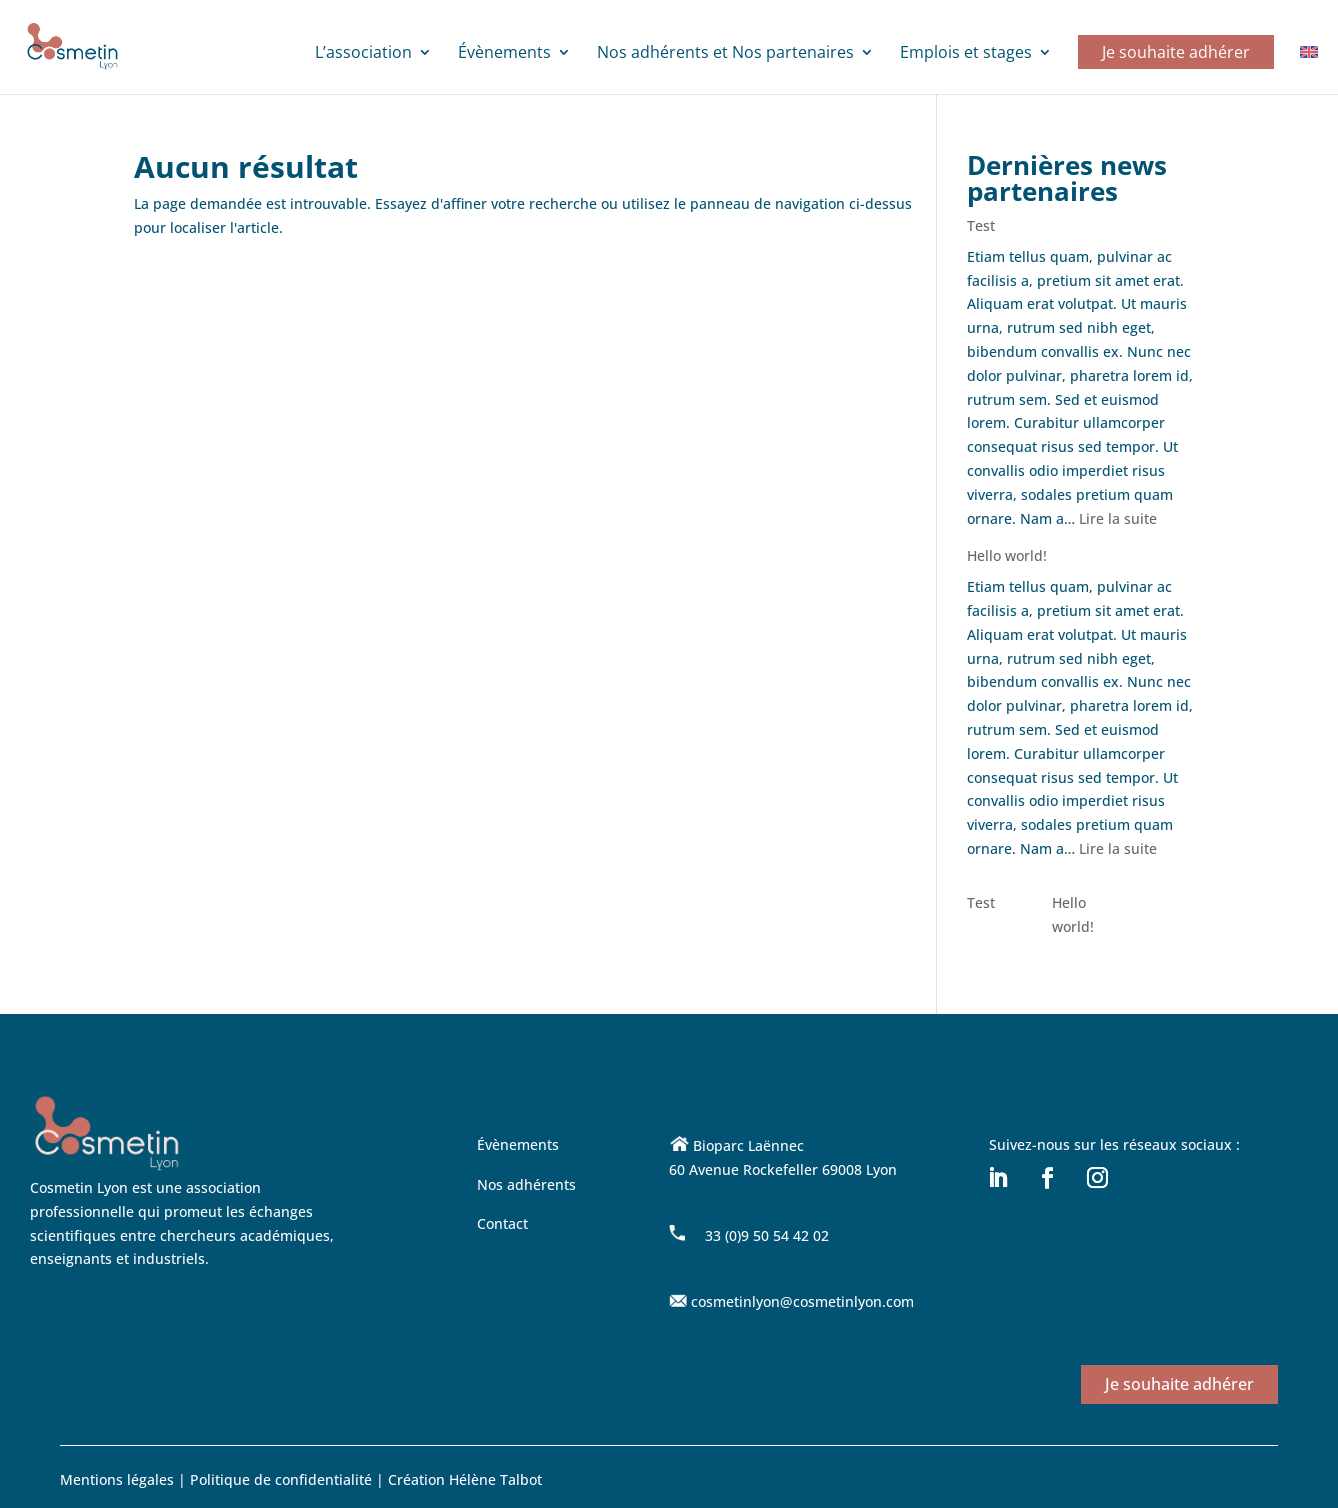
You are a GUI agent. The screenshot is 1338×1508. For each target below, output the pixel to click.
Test (981, 225)
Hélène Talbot (495, 1479)
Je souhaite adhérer (1176, 52)
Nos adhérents (526, 1184)
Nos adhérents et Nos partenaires (725, 54)
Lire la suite (1118, 518)
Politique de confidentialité (283, 1479)
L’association (363, 54)
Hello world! (1007, 555)
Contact (502, 1223)
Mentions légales (117, 1479)
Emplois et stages (966, 54)
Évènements (504, 54)
